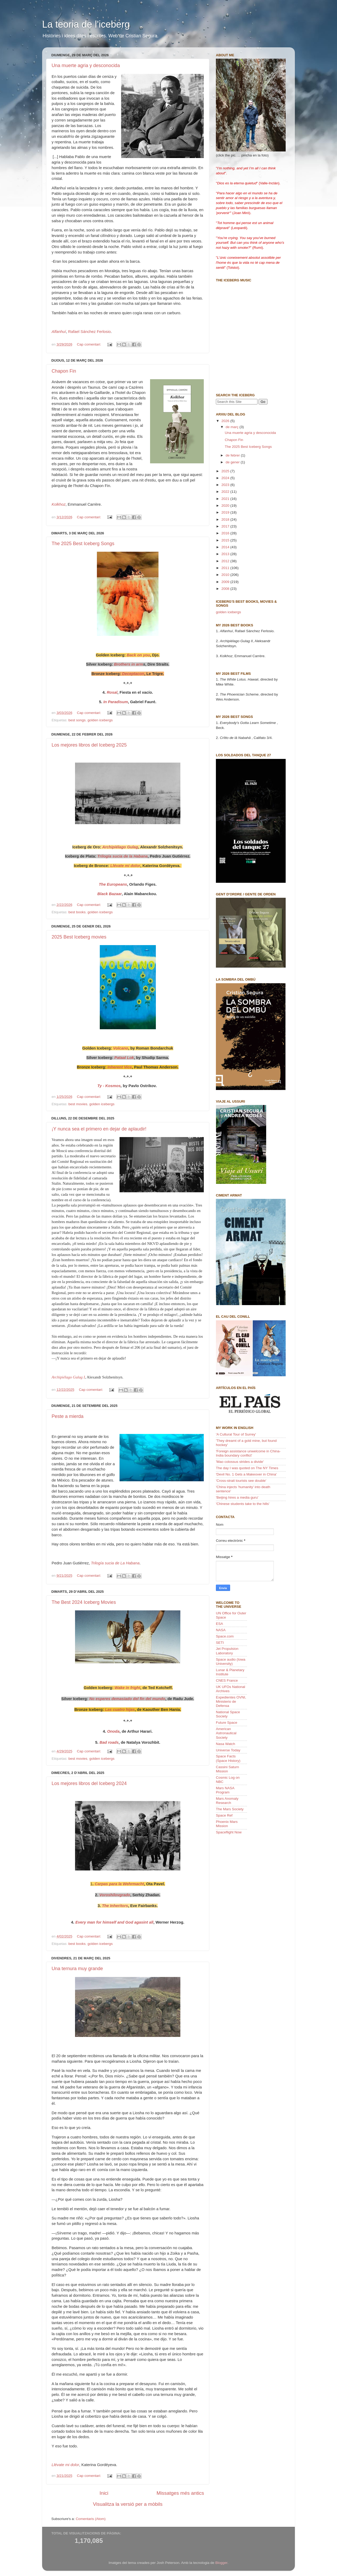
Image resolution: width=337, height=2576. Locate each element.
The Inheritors (115, 1906)
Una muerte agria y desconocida (86, 65)
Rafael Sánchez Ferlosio (89, 331)
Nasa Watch (225, 1744)
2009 (225, 582)
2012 (225, 561)
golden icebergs (100, 720)
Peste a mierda (67, 1416)
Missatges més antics (180, 2493)
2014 (225, 547)
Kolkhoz (59, 504)
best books (77, 912)
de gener (233, 462)
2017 (225, 526)
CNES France (227, 1680)
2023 (225, 485)
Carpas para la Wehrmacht (119, 1884)
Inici (104, 2493)
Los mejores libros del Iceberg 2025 (89, 745)
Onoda (113, 1731)
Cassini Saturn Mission (227, 1769)
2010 (225, 575)
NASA (221, 1630)
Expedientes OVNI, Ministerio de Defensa (231, 1701)
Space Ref (224, 1815)
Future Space (226, 1723)
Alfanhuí (59, 331)
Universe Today (228, 1750)
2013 (225, 554)
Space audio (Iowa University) (230, 1661)
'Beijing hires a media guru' (237, 1497)
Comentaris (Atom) (91, 2519)
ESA (219, 1624)
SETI (220, 1643)
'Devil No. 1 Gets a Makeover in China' (246, 1474)
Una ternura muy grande (77, 1968)
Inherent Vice (119, 1067)
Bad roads (109, 1742)
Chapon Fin (64, 371)
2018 (225, 519)
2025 (225, 471)
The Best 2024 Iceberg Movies (84, 1602)
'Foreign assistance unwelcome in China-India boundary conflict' (248, 1453)
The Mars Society (230, 1809)
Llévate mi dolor (65, 2465)
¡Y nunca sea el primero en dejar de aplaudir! (99, 1129)
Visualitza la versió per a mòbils (127, 2504)
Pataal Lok (124, 1058)
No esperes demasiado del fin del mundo (127, 1699)
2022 (225, 492)
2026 (225, 421)
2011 (225, 568)
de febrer (233, 455)
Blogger (221, 2563)
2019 (225, 512)
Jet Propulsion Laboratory (227, 1651)
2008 (225, 589)
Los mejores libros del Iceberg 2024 (89, 1783)
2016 (225, 533)
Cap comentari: (89, 344)
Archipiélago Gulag (120, 847)
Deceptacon (133, 674)
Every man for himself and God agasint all (114, 1922)
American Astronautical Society (226, 1733)
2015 (225, 540)
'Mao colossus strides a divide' (240, 1462)
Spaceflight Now (229, 1832)
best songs (77, 720)
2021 (225, 499)
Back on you (138, 655)
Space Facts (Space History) (228, 1758)
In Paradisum (115, 702)
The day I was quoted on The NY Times (247, 1468)
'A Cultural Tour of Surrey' (236, 1434)
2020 (225, 506)
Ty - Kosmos (109, 1086)
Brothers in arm (128, 664)
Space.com (225, 1636)
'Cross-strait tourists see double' (241, 1481)
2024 (225, 478)
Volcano (120, 1048)
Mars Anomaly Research (227, 1801)
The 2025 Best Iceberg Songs (83, 543)
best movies (77, 1104)
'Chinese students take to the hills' (242, 1504)
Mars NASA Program (225, 1790)
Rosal (112, 692)
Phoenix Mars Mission (227, 1824)
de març (233, 427)
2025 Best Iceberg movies (79, 937)
